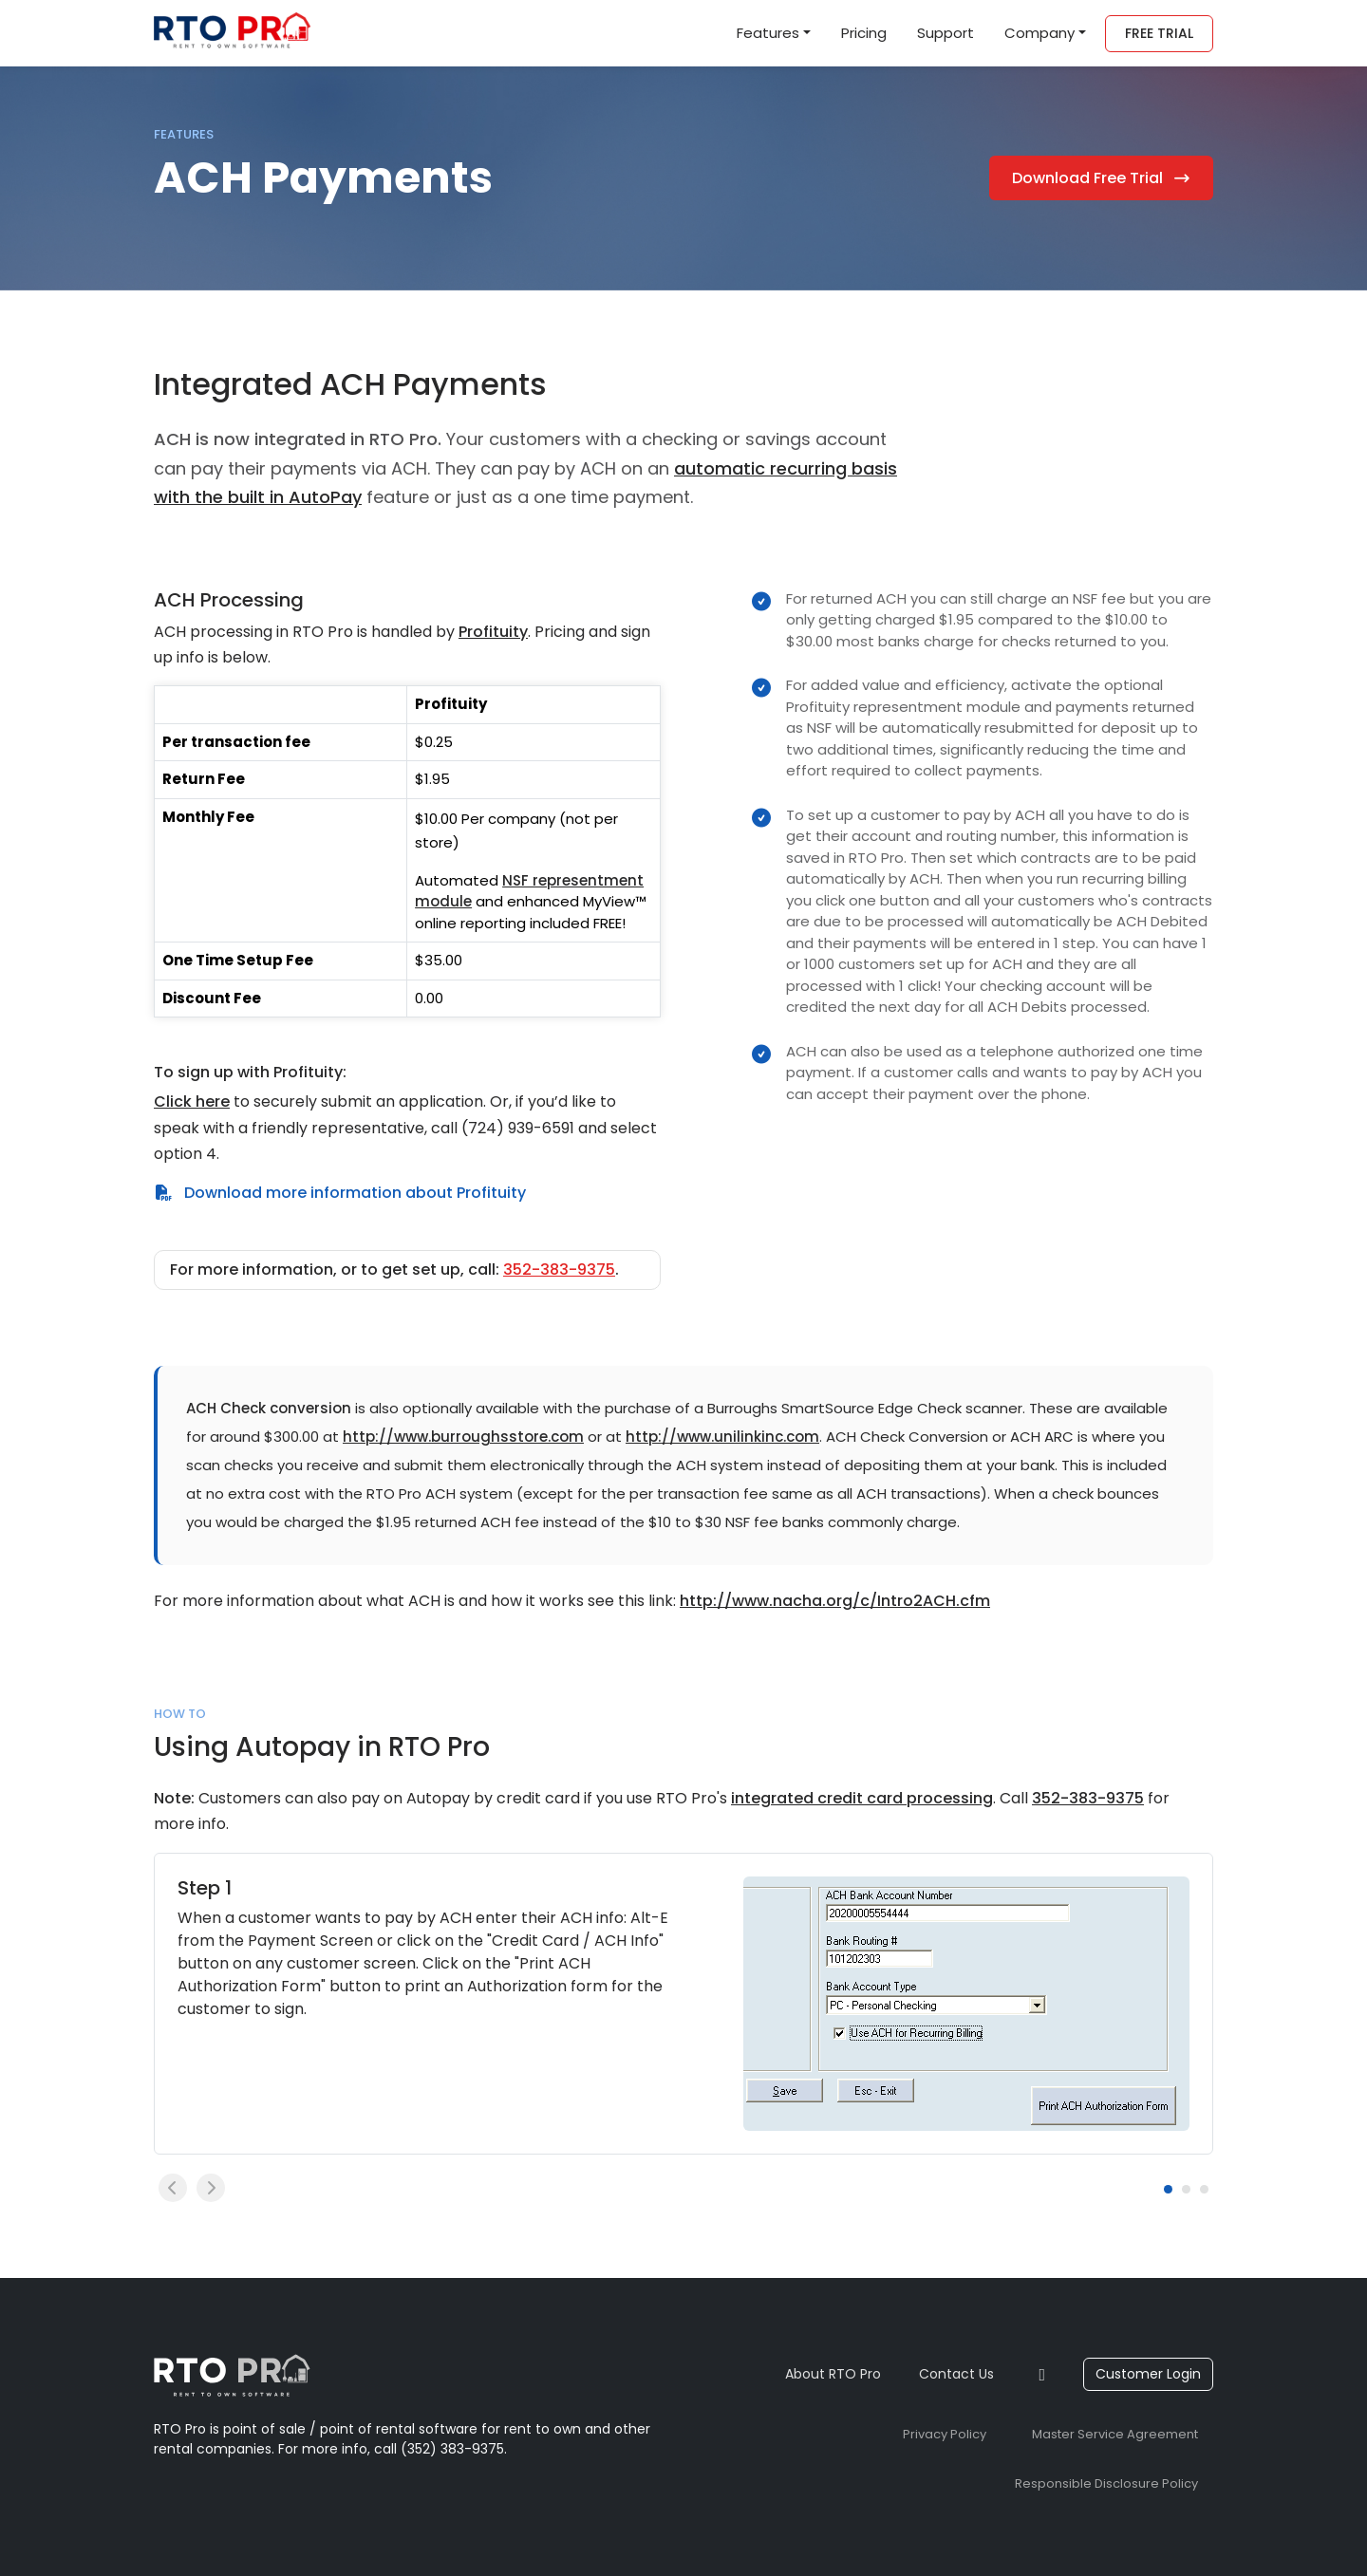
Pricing (864, 33)
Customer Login (1148, 2373)
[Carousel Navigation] (656, 2188)
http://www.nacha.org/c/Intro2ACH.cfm (835, 1601)
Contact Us (956, 2373)
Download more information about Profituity (340, 1193)
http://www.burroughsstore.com (463, 1437)
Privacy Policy (944, 2434)
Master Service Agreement (1115, 2434)
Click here (192, 1101)
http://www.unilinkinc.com (722, 1437)
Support (945, 33)
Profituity (493, 632)
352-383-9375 (559, 1269)
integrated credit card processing (862, 1798)
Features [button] (768, 33)
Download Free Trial (1101, 178)
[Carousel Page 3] (1204, 2189)
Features (184, 134)
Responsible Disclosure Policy (1106, 2483)
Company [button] (1039, 33)
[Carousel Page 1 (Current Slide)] (1168, 2189)
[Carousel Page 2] (1186, 2189)
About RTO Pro (833, 2373)
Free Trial (1159, 33)
